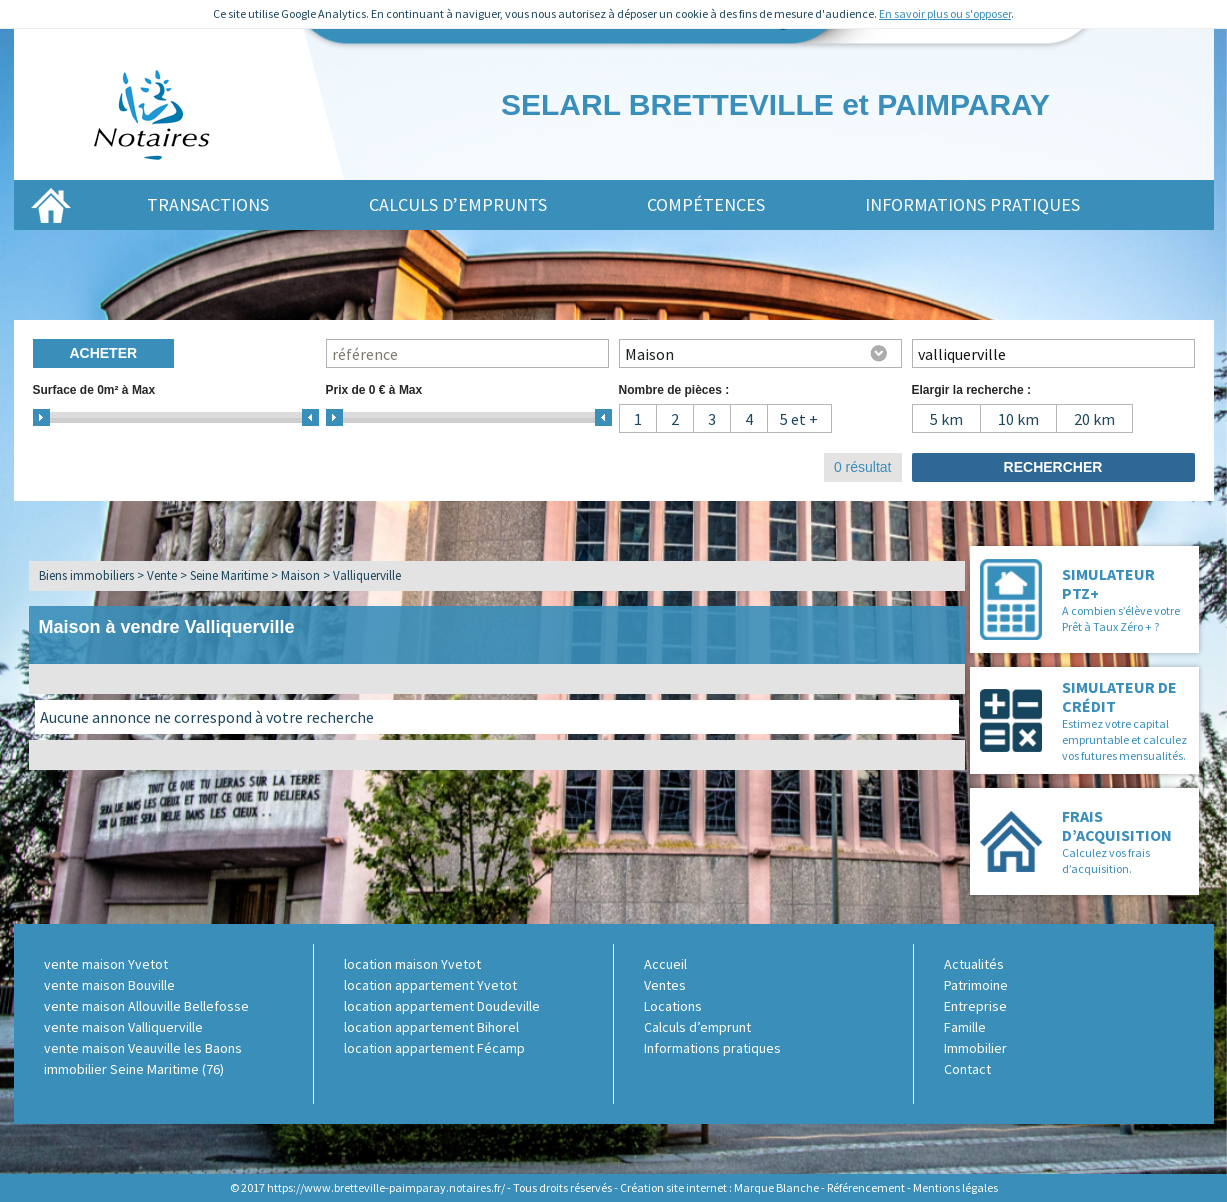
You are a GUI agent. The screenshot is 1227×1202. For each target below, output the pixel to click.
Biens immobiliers (86, 575)
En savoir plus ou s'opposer (945, 13)
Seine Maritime (229, 575)
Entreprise (975, 1006)
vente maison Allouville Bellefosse (146, 1006)
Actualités (974, 964)
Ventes (665, 985)
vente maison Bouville (109, 985)
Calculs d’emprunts (458, 204)
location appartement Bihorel (431, 1027)
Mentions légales (955, 1187)
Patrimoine (976, 985)
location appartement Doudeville (442, 1006)
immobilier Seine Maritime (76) (134, 1069)
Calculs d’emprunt (697, 1027)
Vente (162, 575)
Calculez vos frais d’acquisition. (1106, 860)
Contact (967, 1069)
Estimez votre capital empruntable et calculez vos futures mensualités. (1124, 739)
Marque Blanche (776, 1187)
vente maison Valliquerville (123, 1027)
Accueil (665, 964)
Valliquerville (367, 575)
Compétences (706, 204)
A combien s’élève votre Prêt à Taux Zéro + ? (1121, 618)
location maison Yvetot (412, 964)
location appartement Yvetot (430, 985)
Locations (673, 1006)
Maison (300, 575)
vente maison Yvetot (106, 964)
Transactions (208, 204)
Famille (965, 1027)
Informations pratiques (972, 204)
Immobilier (975, 1048)
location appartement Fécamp (434, 1048)
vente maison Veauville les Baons (143, 1048)
